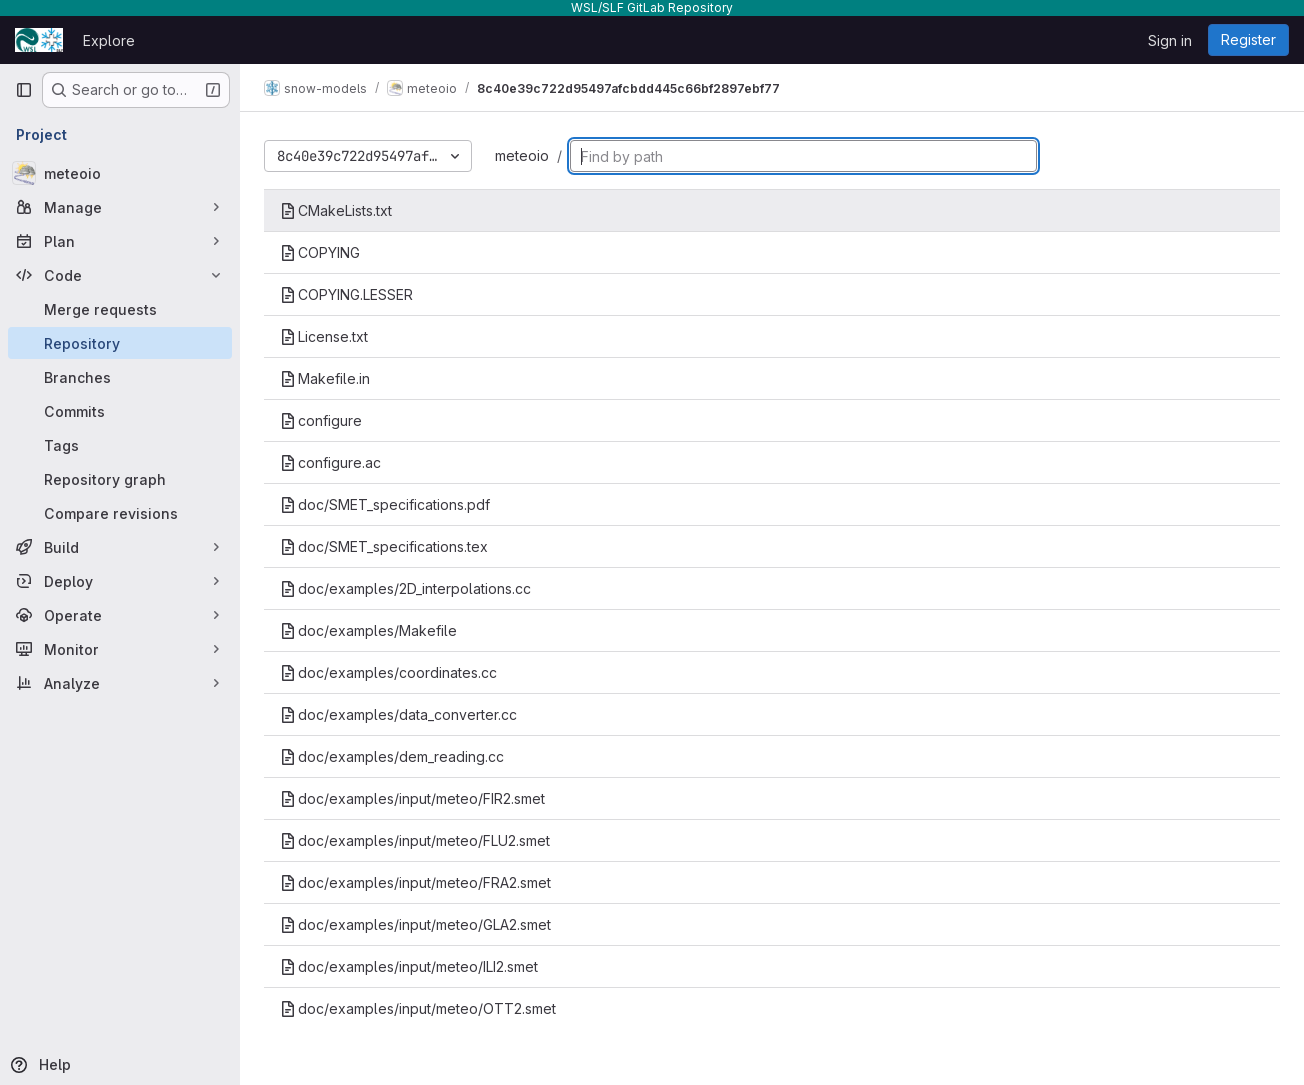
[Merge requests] (120, 309)
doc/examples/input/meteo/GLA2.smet (415, 924)
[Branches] (120, 377)
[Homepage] (39, 40)
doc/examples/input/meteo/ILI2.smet (409, 966)
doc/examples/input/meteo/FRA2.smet (415, 882)
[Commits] (120, 411)
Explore (109, 40)
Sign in (1170, 40)
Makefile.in (325, 378)
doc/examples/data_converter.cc (398, 714)
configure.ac (330, 462)
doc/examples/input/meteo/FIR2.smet (412, 798)
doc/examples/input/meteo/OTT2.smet (418, 1008)
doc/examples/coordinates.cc (388, 672)
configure (321, 420)
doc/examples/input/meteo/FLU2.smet (415, 840)
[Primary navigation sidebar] (24, 90)
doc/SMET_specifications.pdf (385, 504)
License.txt (324, 336)
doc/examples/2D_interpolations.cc (405, 588)
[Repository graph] (120, 479)
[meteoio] (120, 173)
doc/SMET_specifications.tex (384, 546)
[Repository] (120, 343)
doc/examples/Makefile (368, 630)
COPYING (320, 252)
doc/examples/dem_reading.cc (392, 756)
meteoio (522, 155)
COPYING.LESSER (346, 294)
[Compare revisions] (120, 513)
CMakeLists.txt (336, 210)
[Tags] (120, 445)
